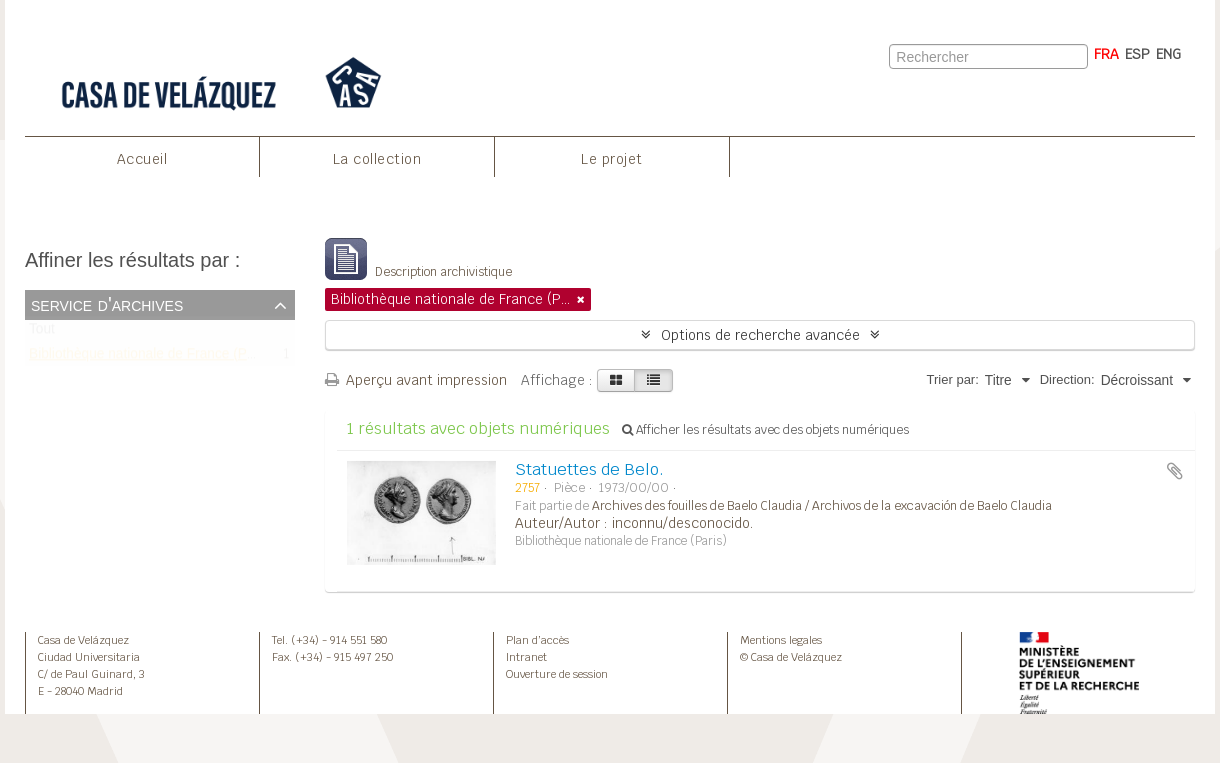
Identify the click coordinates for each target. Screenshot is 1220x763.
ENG (1168, 54)
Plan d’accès (537, 640)
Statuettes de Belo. (589, 469)
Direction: (1067, 379)
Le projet (612, 159)
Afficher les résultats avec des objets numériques (765, 430)
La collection (377, 159)
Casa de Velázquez (83, 640)
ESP (1137, 54)
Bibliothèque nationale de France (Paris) (151, 357)
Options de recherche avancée (760, 335)
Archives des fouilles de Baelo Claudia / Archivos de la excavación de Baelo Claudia (822, 506)
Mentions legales (781, 640)
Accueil (142, 159)
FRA (1106, 54)
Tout (42, 333)
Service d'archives (107, 304)
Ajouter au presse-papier (1175, 471)
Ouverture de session (557, 674)
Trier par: (953, 379)
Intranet (526, 657)
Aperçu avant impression (416, 380)
